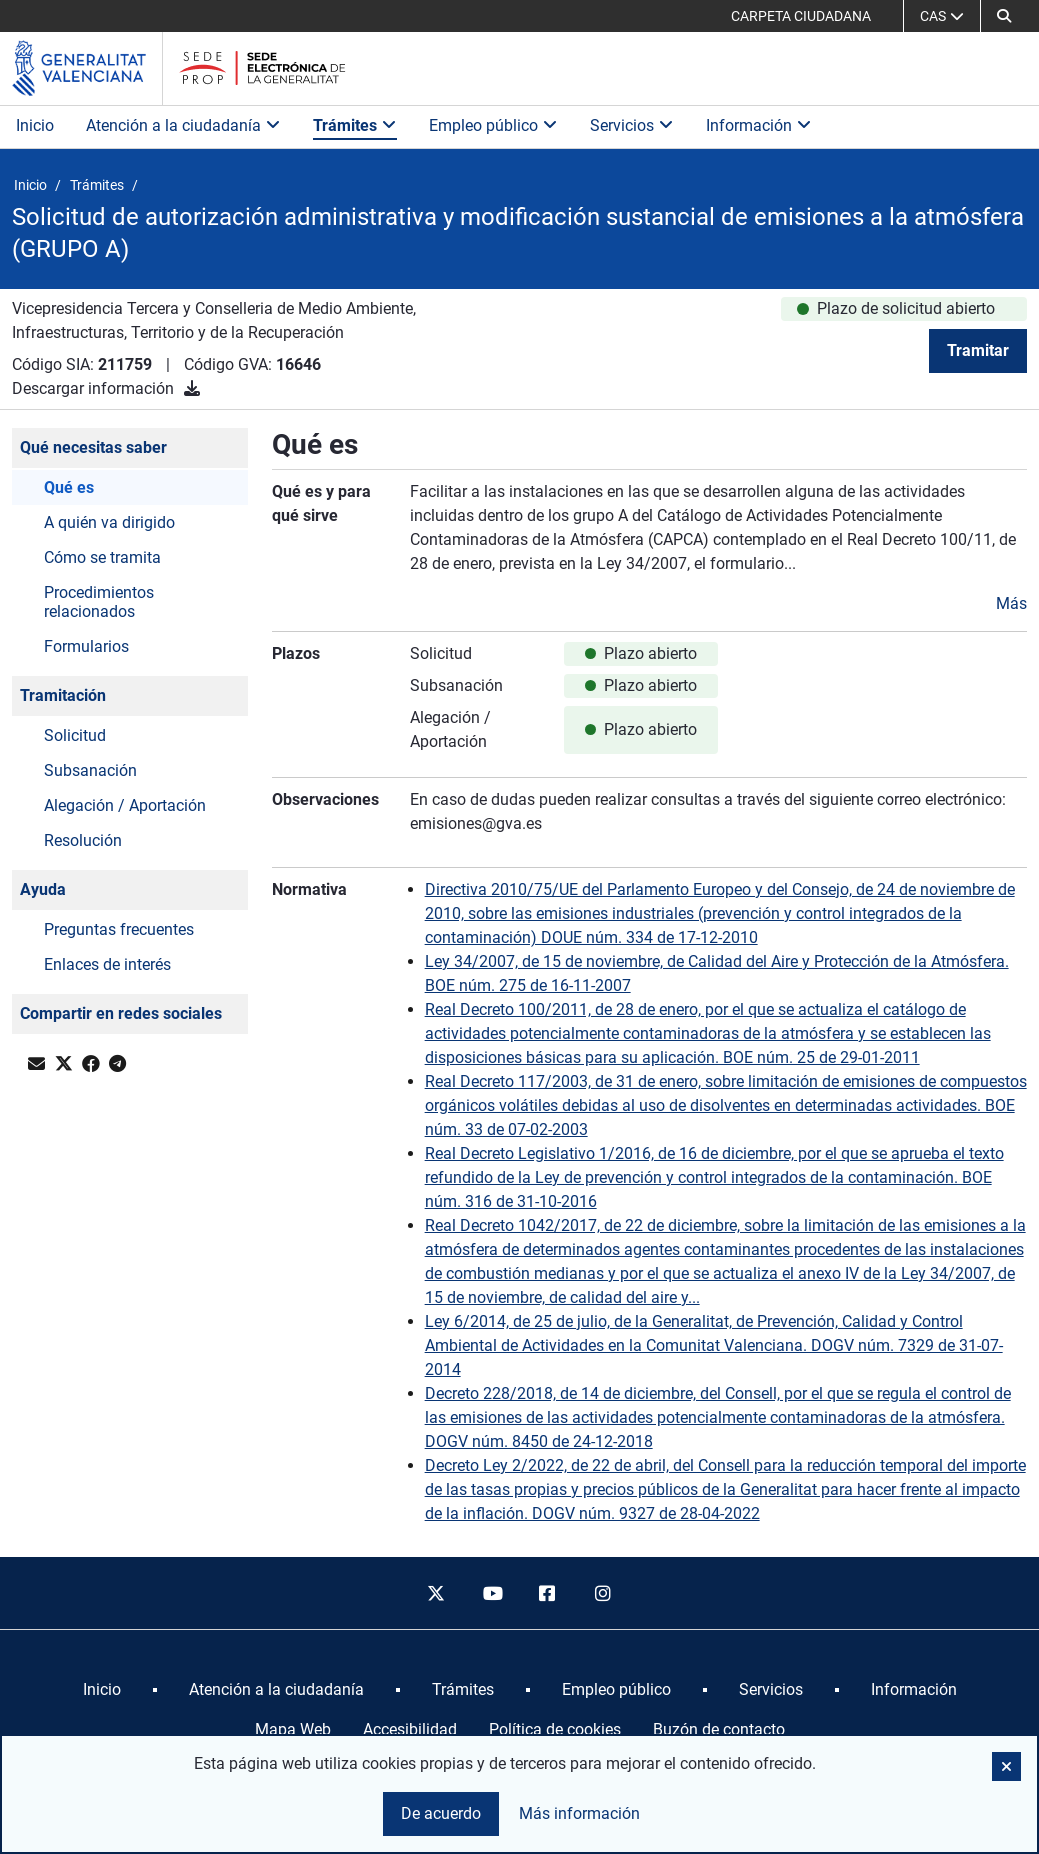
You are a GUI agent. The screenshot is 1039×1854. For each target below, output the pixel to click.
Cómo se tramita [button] (102, 557)
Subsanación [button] (90, 770)
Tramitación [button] (63, 695)
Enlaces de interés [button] (107, 964)
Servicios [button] (632, 125)
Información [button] (759, 125)
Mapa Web (293, 1729)
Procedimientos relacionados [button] (99, 602)
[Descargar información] (192, 388)
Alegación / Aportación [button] (125, 805)
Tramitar (978, 350)
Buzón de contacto (719, 1729)
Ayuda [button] (43, 889)
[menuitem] (102, 1690)
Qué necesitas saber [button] (93, 447)
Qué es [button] (69, 487)
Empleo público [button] (493, 125)
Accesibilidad (410, 1729)
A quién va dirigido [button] (109, 522)
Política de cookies (555, 1729)
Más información (579, 1813)
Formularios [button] (86, 646)
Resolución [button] (83, 840)
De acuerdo (441, 1813)
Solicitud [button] (75, 735)
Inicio (35, 125)
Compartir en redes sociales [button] (121, 1013)
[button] (1004, 16)
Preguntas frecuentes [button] (119, 929)
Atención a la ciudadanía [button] (183, 125)
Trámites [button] (355, 125)
